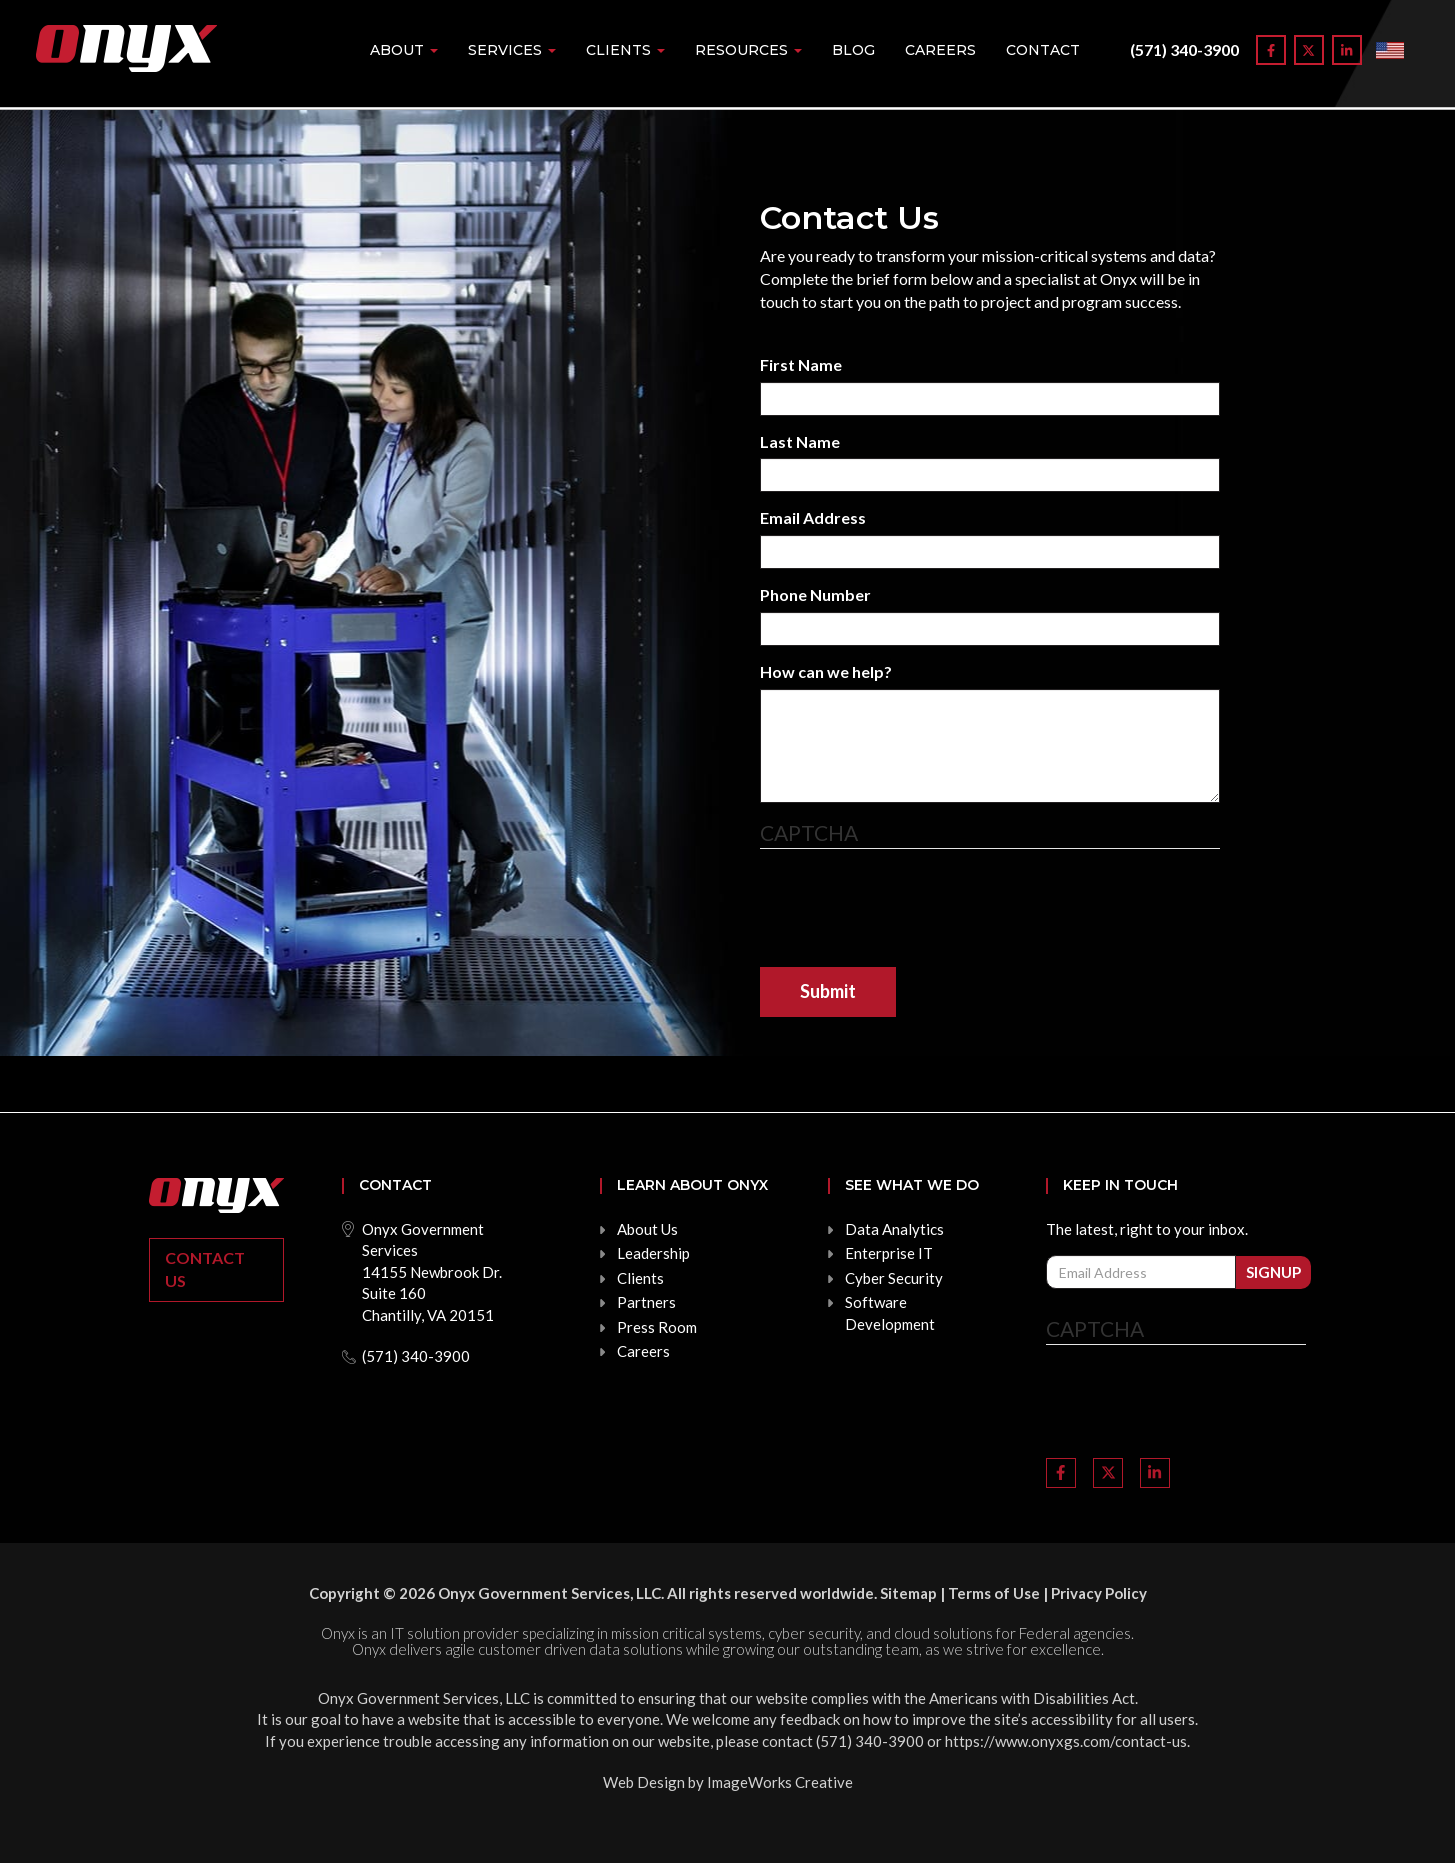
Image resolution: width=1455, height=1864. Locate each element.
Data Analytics (894, 1229)
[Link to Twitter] (1309, 50)
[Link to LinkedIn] (1347, 50)
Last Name (800, 441)
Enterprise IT (889, 1253)
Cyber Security (894, 1278)
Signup (1273, 1272)
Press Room (657, 1327)
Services (512, 50)
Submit (828, 991)
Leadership (653, 1253)
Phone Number (815, 594)
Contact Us (205, 1269)
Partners (646, 1302)
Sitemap (908, 1593)
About (404, 50)
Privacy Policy (1099, 1593)
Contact (1043, 50)
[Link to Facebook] (1271, 50)
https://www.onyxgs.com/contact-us (1066, 1741)
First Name (801, 364)
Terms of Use (994, 1593)
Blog (853, 50)
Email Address (813, 517)
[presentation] (912, 908)
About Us (647, 1229)
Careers (940, 50)
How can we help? (826, 671)
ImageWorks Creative (780, 1782)
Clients (625, 50)
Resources (748, 50)
